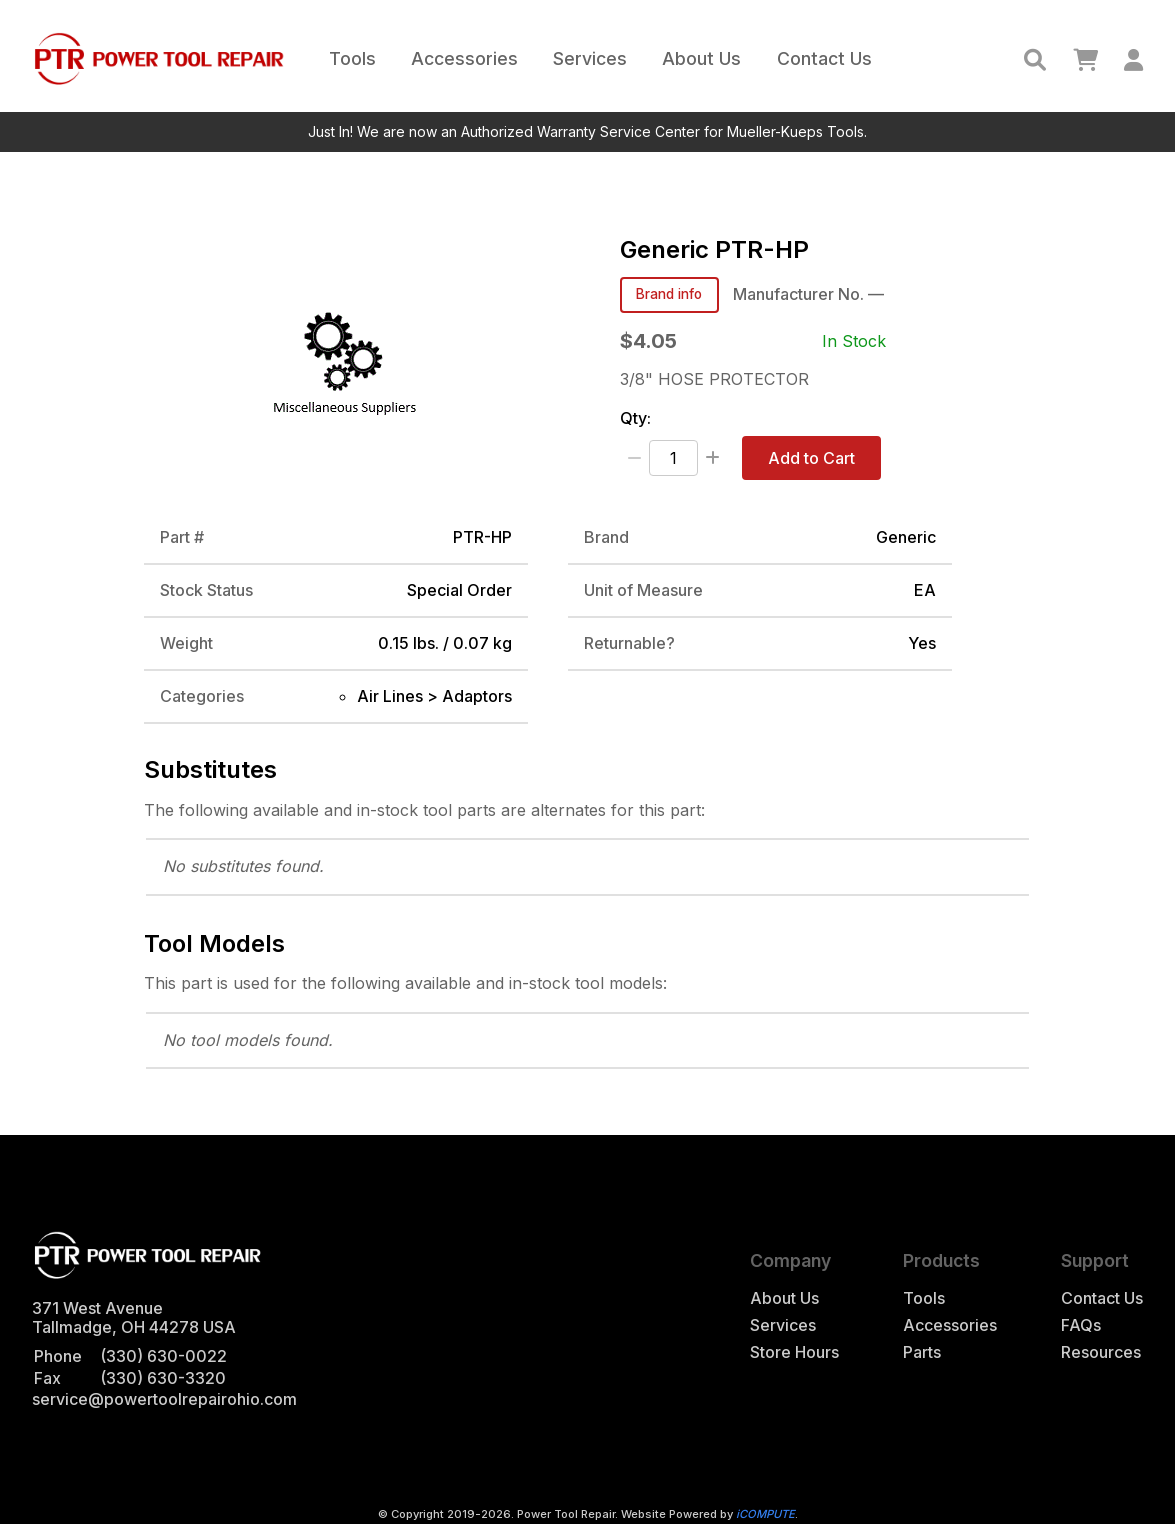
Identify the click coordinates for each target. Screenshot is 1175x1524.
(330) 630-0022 (163, 1356)
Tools (352, 58)
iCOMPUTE (765, 1514)
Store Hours (794, 1352)
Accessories (464, 58)
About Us (701, 58)
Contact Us (824, 58)
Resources (1101, 1352)
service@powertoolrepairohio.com (164, 1399)
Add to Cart (811, 458)
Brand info (669, 294)
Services (590, 58)
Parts (922, 1352)
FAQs (1081, 1325)
